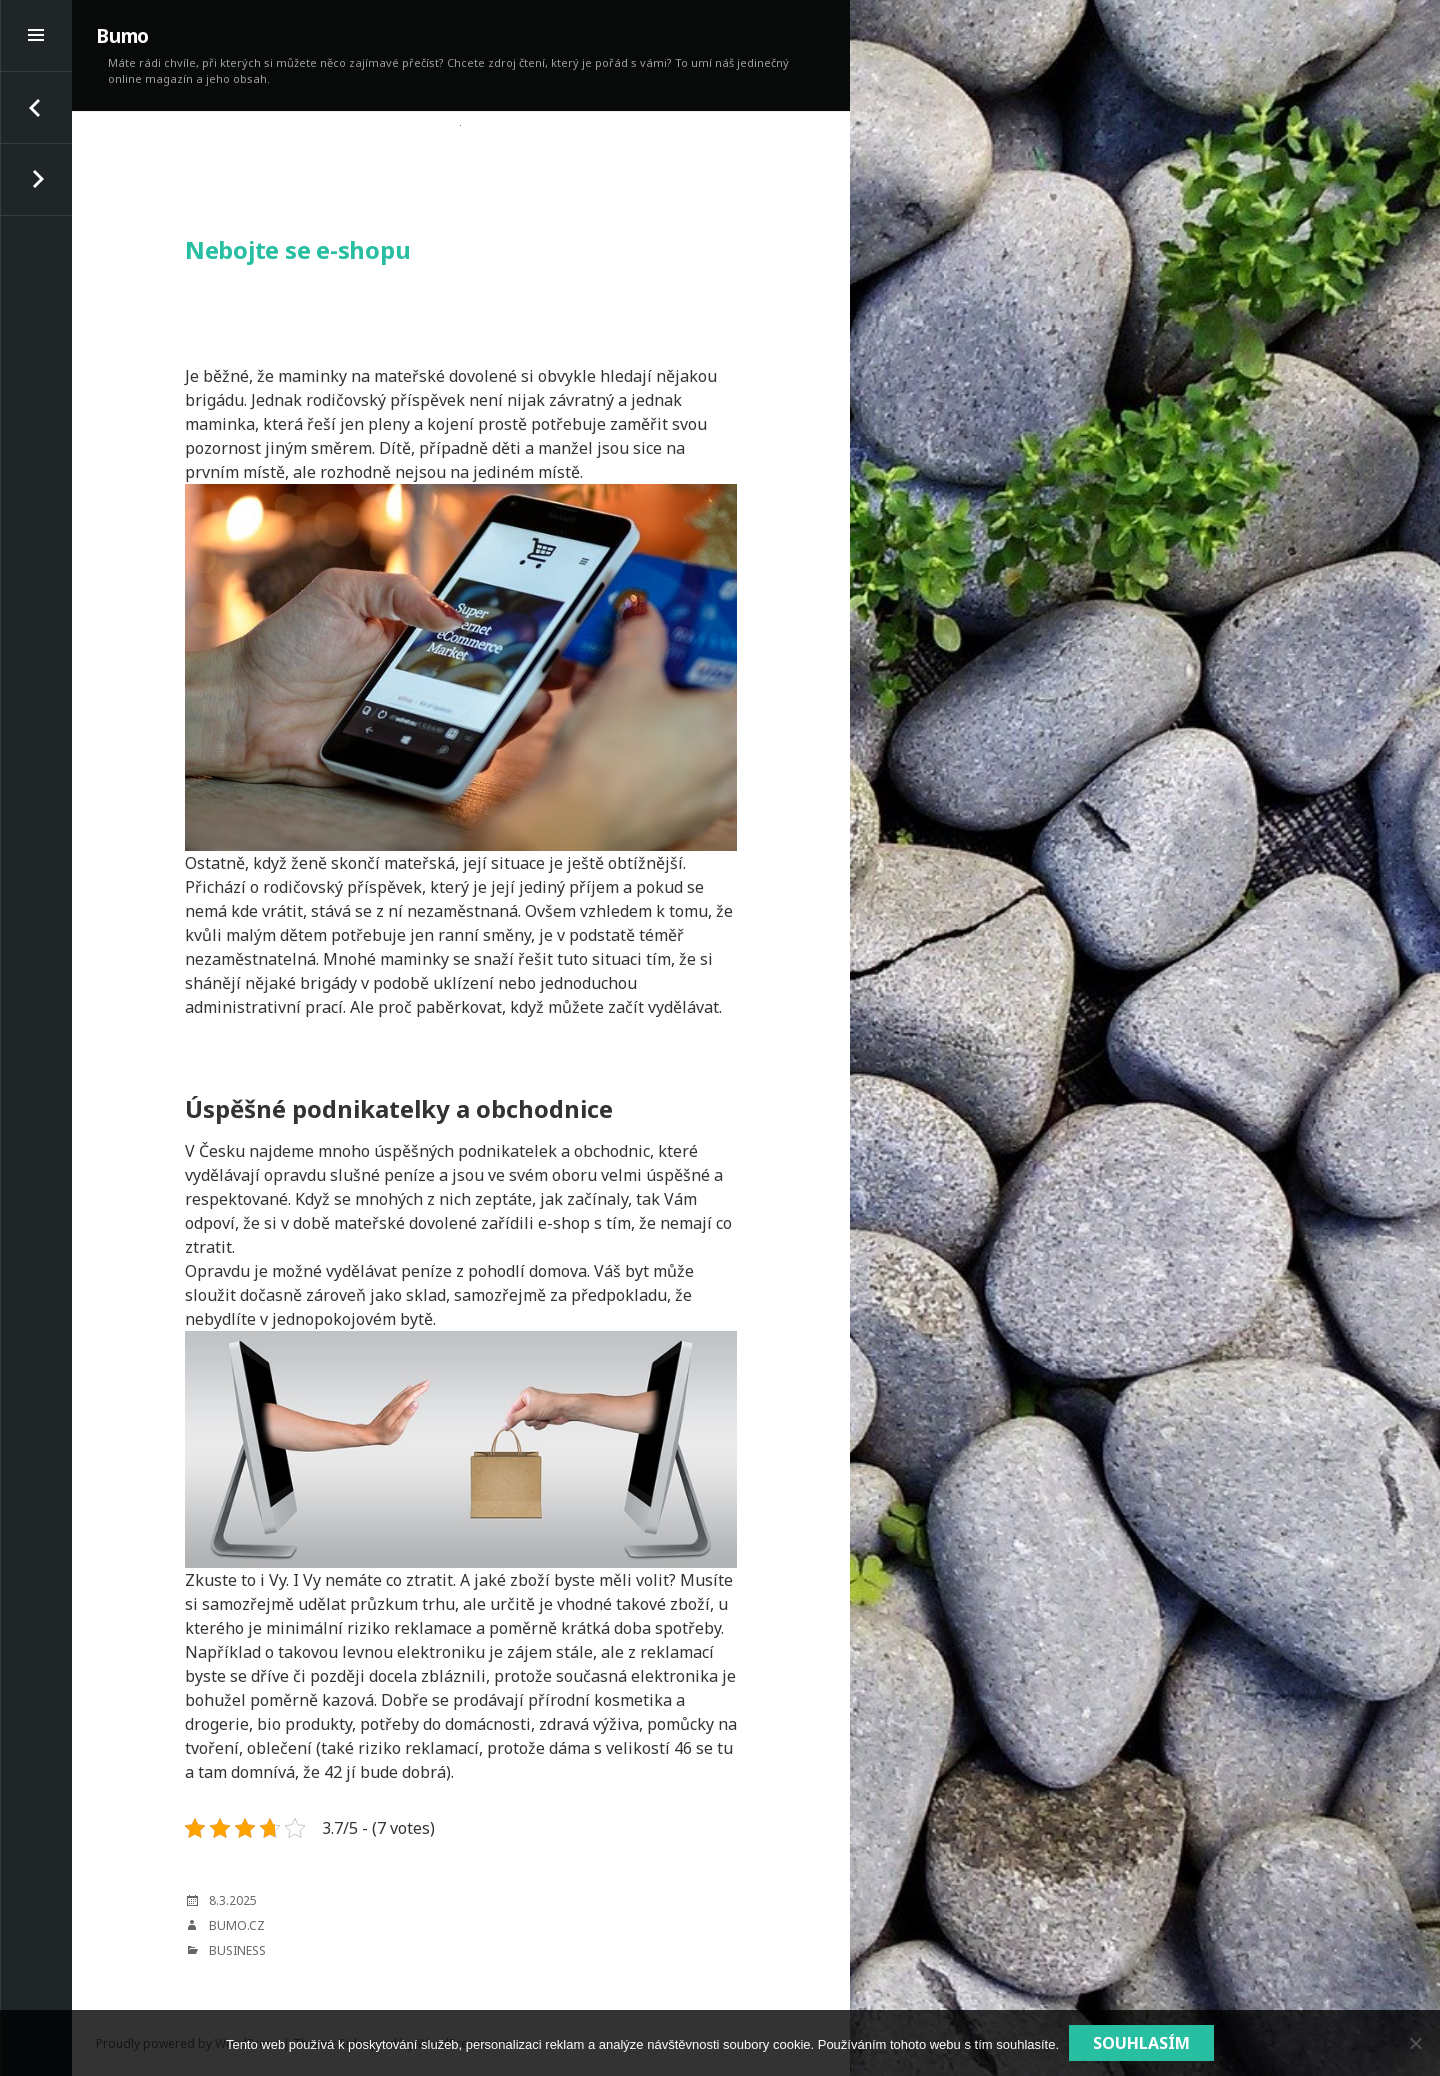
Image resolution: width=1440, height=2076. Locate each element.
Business (237, 1950)
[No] (1415, 2043)
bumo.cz (237, 1925)
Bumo (122, 36)
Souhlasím (1141, 2043)
